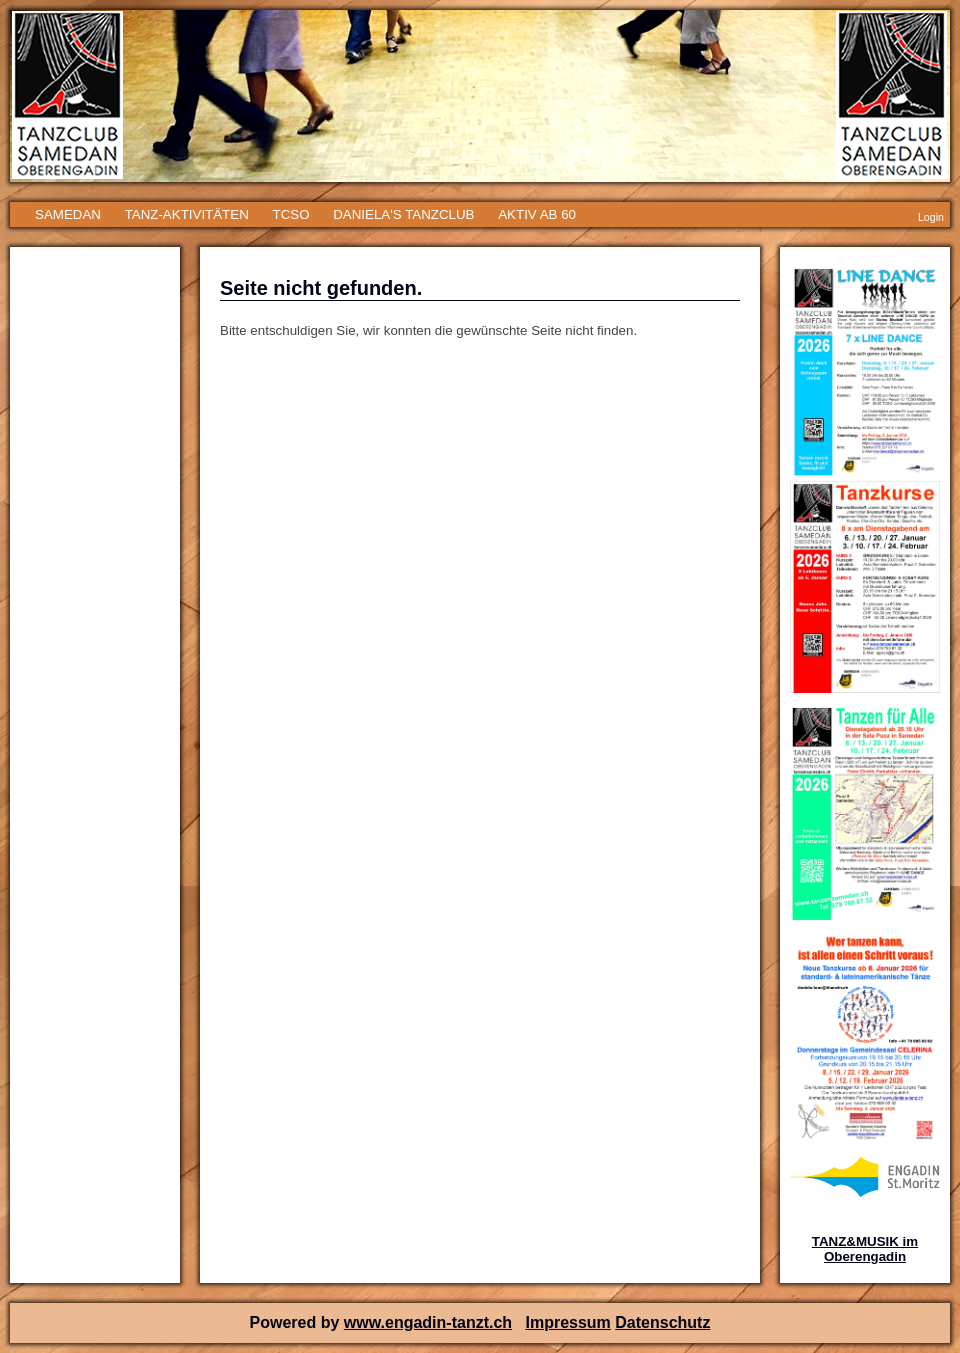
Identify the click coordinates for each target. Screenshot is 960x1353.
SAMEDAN (68, 214)
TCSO (290, 214)
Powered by (297, 1322)
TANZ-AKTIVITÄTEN (187, 214)
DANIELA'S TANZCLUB (403, 214)
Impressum (567, 1322)
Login (931, 217)
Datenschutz (662, 1322)
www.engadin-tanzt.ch (428, 1322)
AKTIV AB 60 (537, 214)
